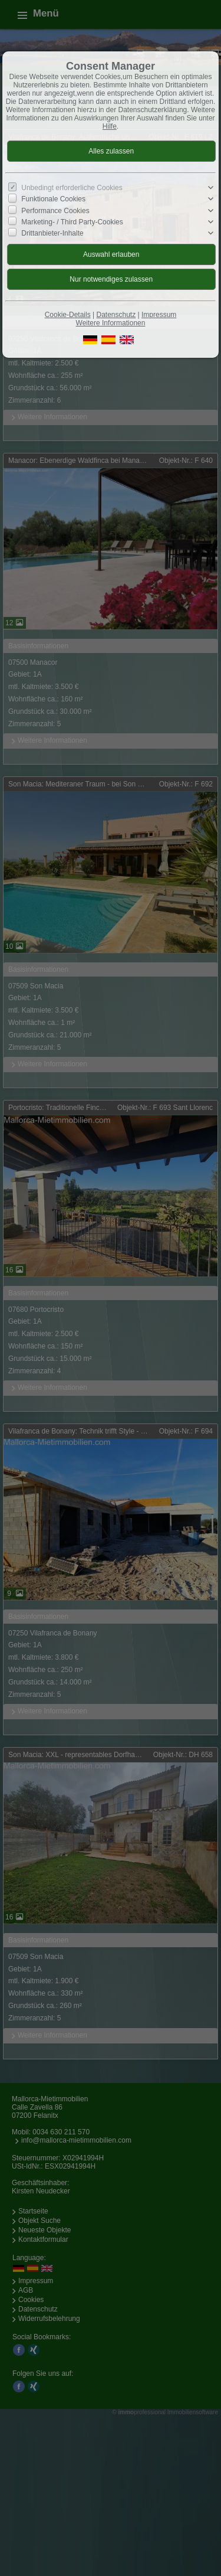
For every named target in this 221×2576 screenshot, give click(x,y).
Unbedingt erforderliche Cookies (71, 188)
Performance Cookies (55, 210)
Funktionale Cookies (53, 199)
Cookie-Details (68, 315)
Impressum (158, 315)
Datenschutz (116, 315)
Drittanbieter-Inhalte (52, 233)
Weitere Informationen (111, 323)
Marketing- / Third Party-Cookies (72, 222)
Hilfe (110, 126)
